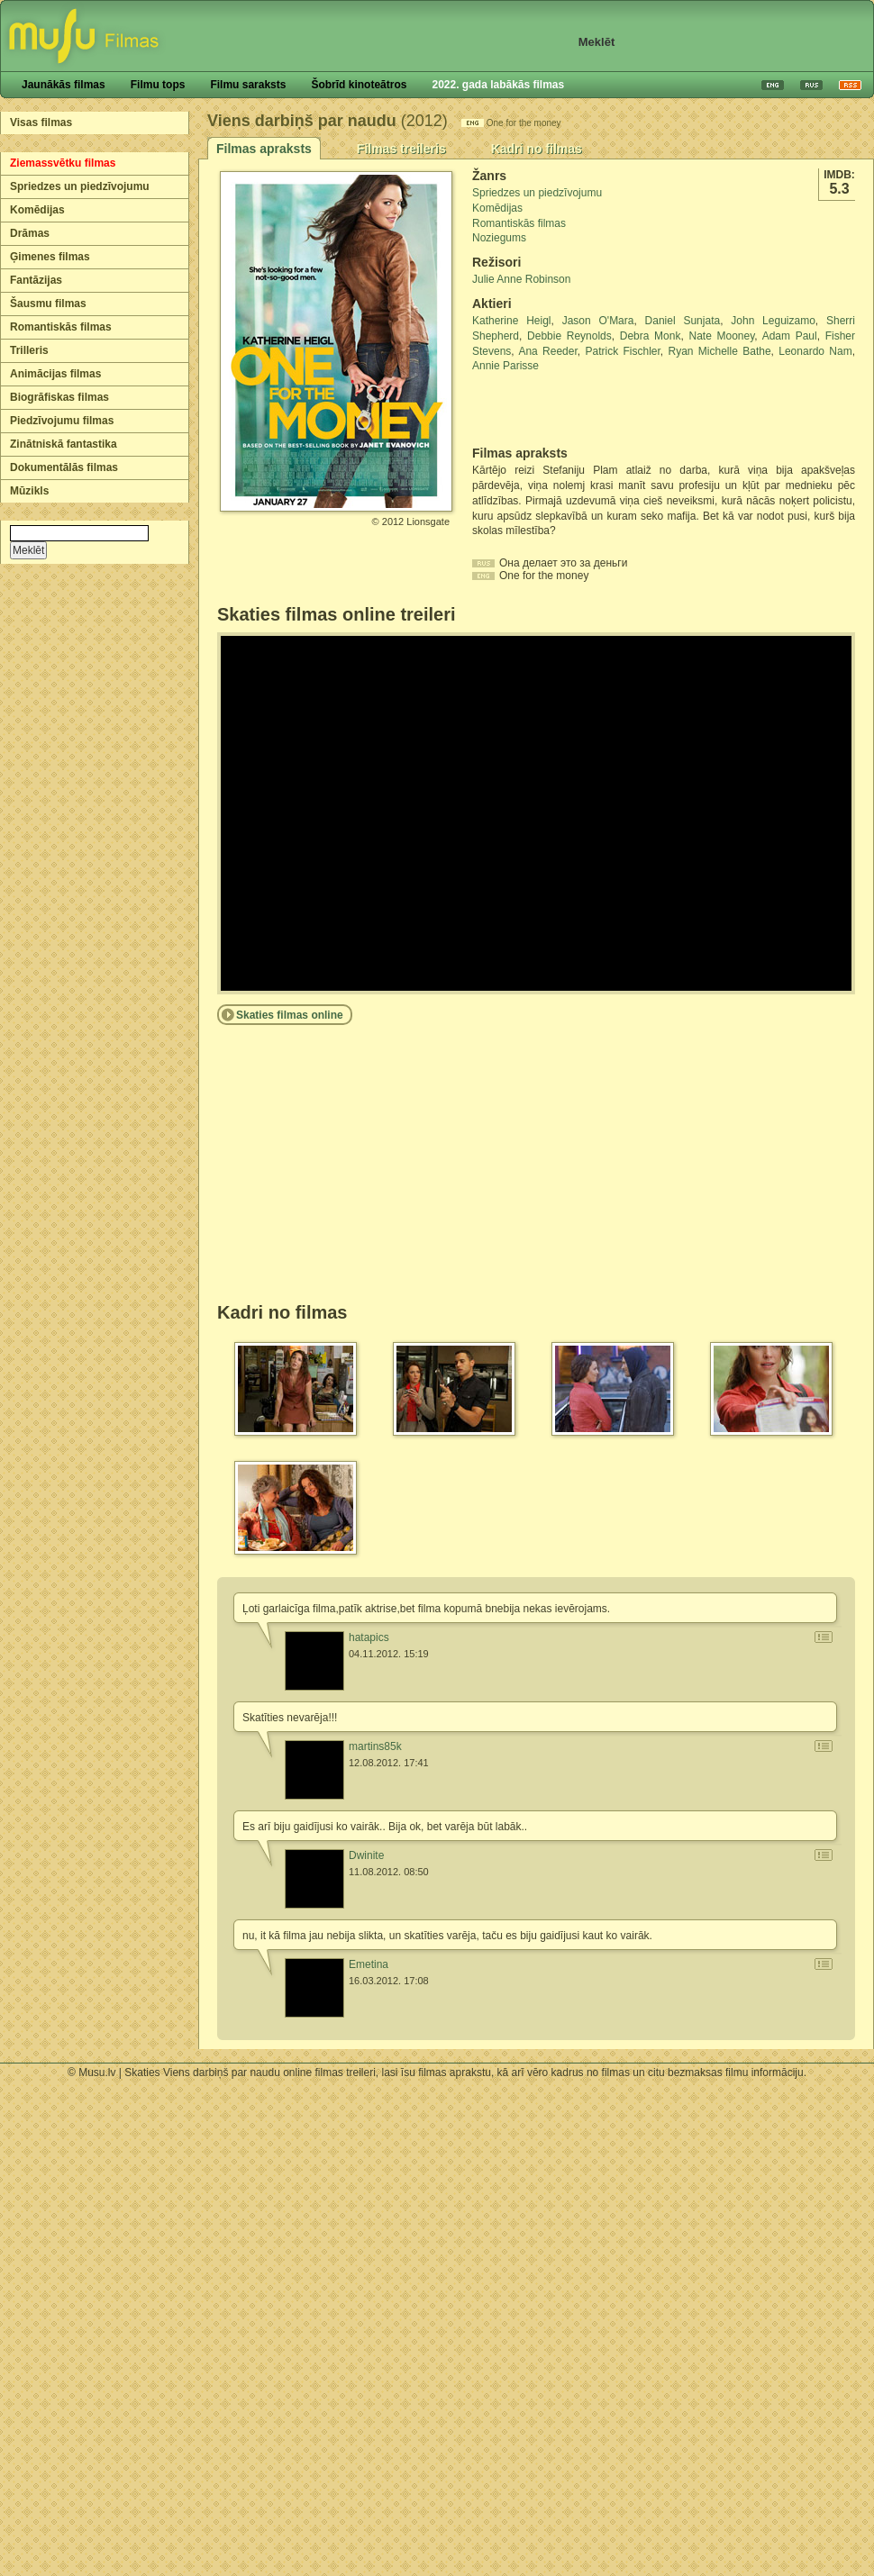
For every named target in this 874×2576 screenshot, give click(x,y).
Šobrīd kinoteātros (358, 84)
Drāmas (30, 233)
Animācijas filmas (55, 373)
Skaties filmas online (289, 1015)
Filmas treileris (401, 148)
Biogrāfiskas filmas (59, 397)
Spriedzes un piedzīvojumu (80, 186)
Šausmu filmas (48, 303)
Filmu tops (158, 84)
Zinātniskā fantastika (63, 444)
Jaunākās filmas (63, 84)
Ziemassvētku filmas (62, 163)
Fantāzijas (36, 280)
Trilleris (29, 350)
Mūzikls (29, 491)
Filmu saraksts (248, 84)
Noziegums (499, 237)
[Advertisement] (577, 410)
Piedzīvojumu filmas (62, 420)
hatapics (369, 1637)
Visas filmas (41, 122)
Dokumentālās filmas (64, 467)
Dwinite (366, 1855)
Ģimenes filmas (50, 256)
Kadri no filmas (536, 148)
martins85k (375, 1746)
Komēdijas (37, 210)
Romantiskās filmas (61, 327)
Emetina (368, 1964)
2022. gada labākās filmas (498, 84)
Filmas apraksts (264, 148)
